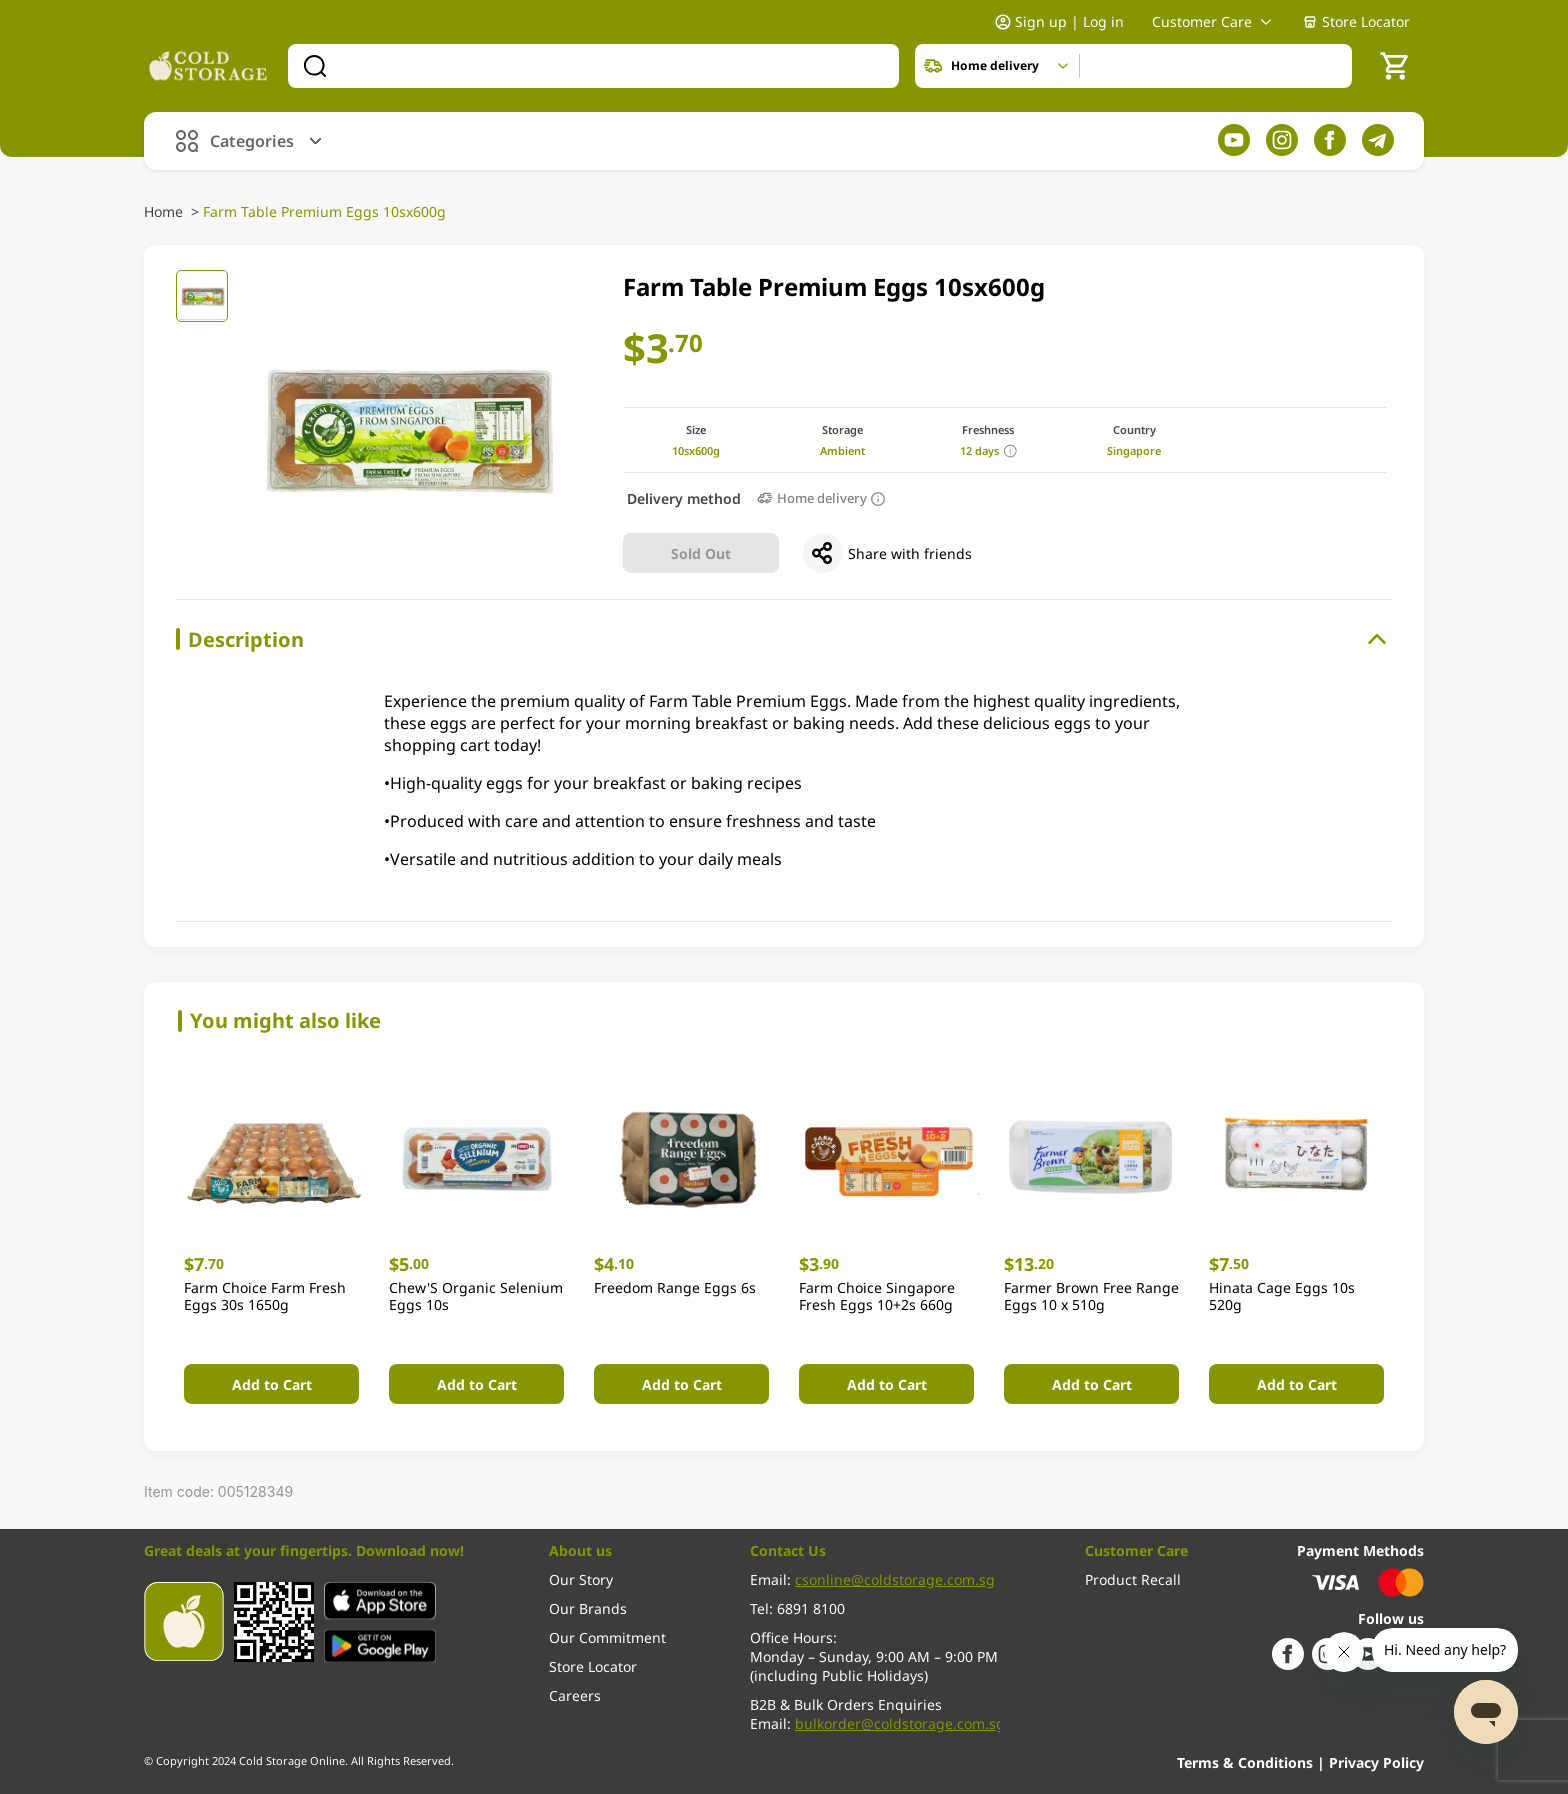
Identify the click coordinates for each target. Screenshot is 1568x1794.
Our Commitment (607, 1637)
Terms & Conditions (1247, 1762)
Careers (575, 1695)
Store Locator (1356, 21)
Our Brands (588, 1608)
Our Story (581, 1579)
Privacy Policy (1376, 1762)
